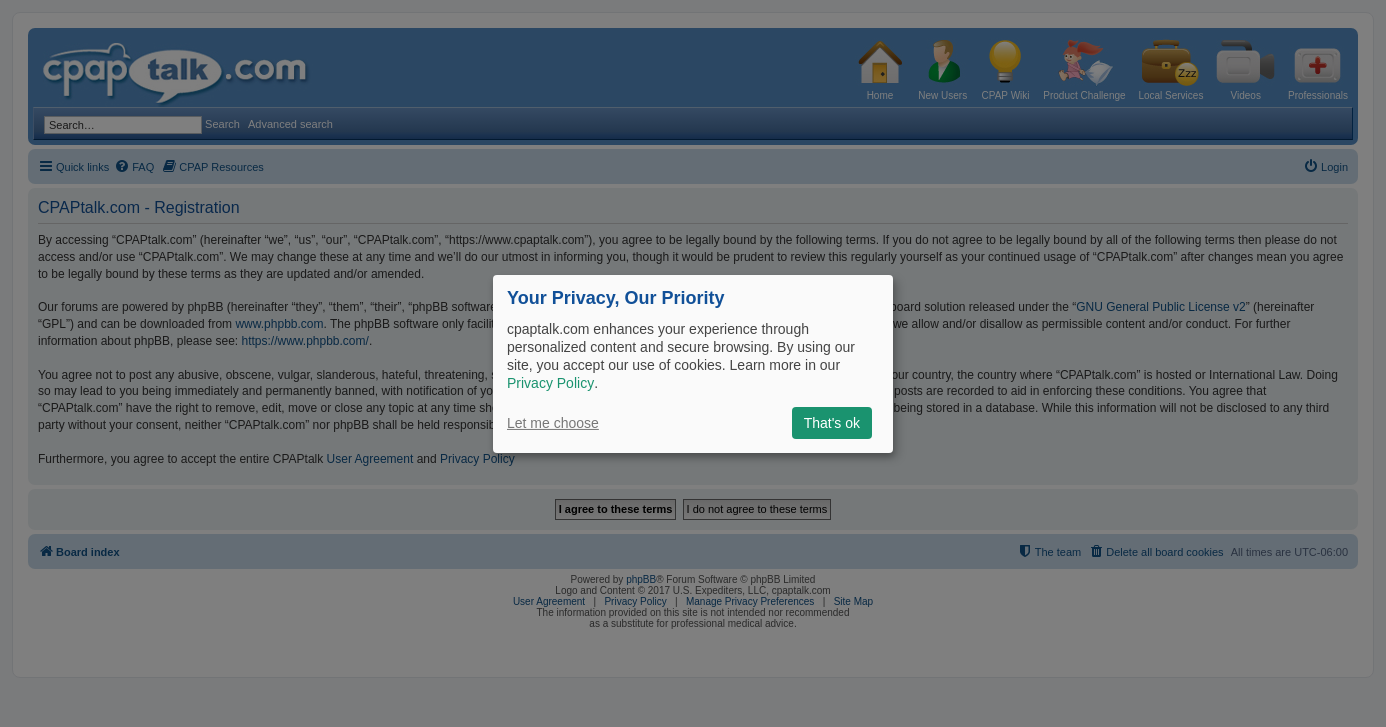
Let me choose (553, 423)
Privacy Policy (550, 383)
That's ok (832, 423)
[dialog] (693, 363)
